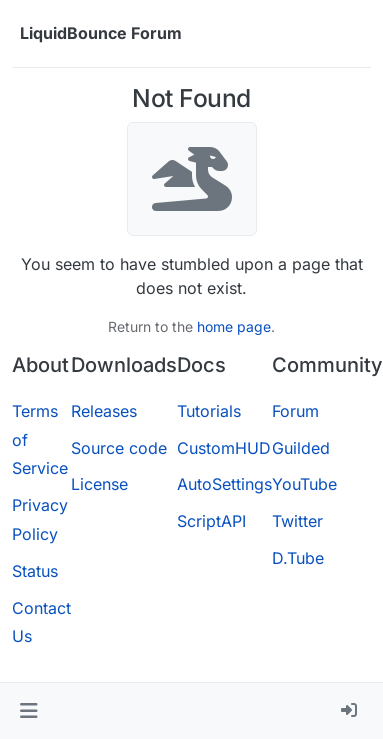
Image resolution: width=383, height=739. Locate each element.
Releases (104, 411)
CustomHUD (224, 448)
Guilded (301, 448)
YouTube (304, 484)
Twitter (297, 521)
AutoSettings (224, 484)
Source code (119, 448)
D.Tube (298, 558)
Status (35, 571)
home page (234, 326)
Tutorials (209, 411)
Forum (295, 411)
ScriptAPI (211, 521)
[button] (28, 711)
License (99, 484)
